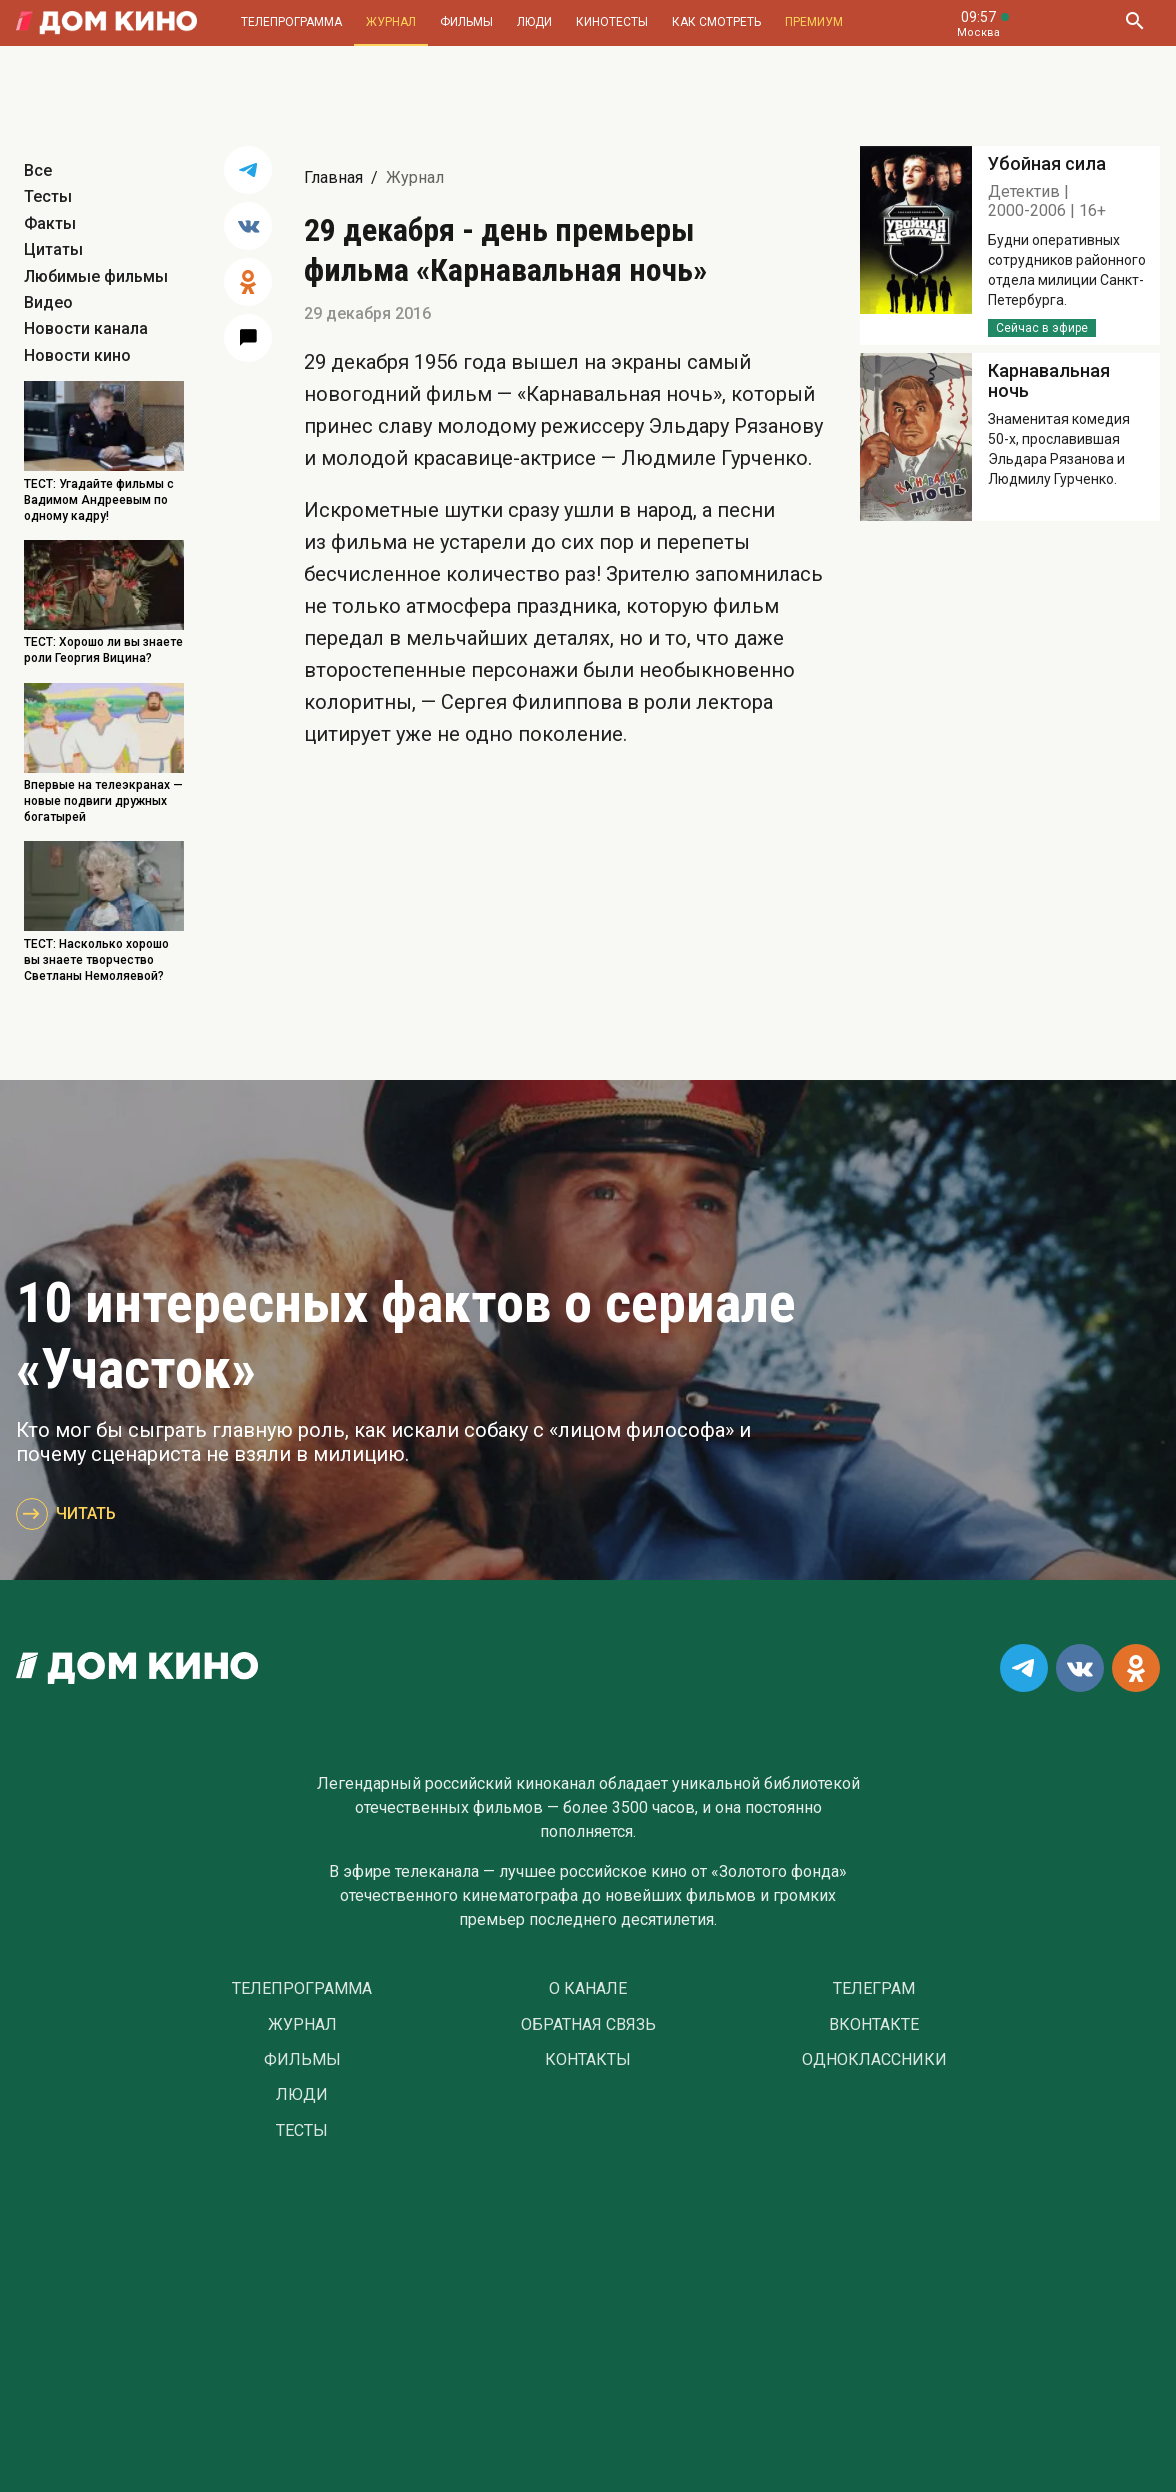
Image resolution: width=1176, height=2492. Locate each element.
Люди (534, 22)
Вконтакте (874, 2025)
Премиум (814, 22)
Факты (50, 223)
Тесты (48, 196)
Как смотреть (716, 22)
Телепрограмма (291, 22)
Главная (333, 177)
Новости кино (77, 355)
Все (38, 170)
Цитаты (53, 249)
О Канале (588, 1989)
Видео (48, 302)
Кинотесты (612, 22)
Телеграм (874, 1989)
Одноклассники (874, 2060)
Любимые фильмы (96, 276)
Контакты (588, 2060)
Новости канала (86, 328)
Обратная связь (588, 2025)
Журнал (391, 22)
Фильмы (466, 22)
